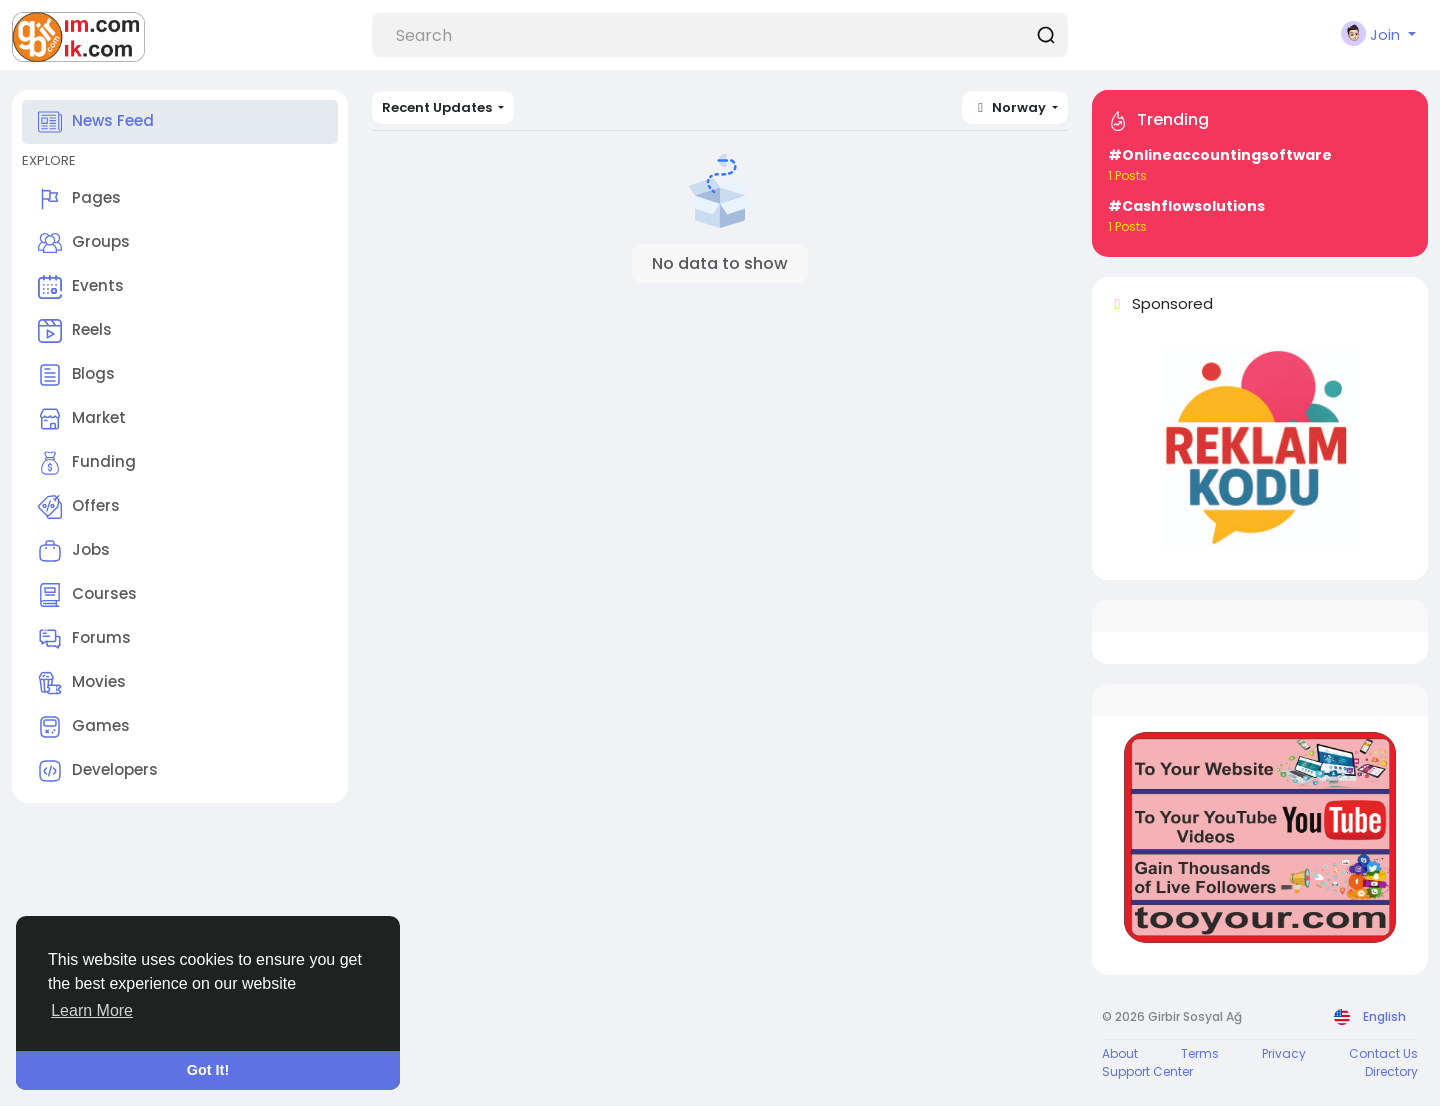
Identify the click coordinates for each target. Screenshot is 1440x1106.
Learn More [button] (92, 1010)
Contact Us (1383, 1053)
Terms (1200, 1053)
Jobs (74, 551)
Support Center (1147, 1071)
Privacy (1284, 1053)
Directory (1391, 1071)
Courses (87, 595)
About (1120, 1053)
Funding (87, 463)
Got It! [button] (208, 1070)
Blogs (76, 375)
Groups (84, 243)
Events (81, 287)
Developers (98, 771)
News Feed (96, 122)
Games (84, 727)
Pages (79, 199)
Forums (84, 639)
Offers (79, 507)
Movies (82, 683)
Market (82, 419)
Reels (75, 331)
